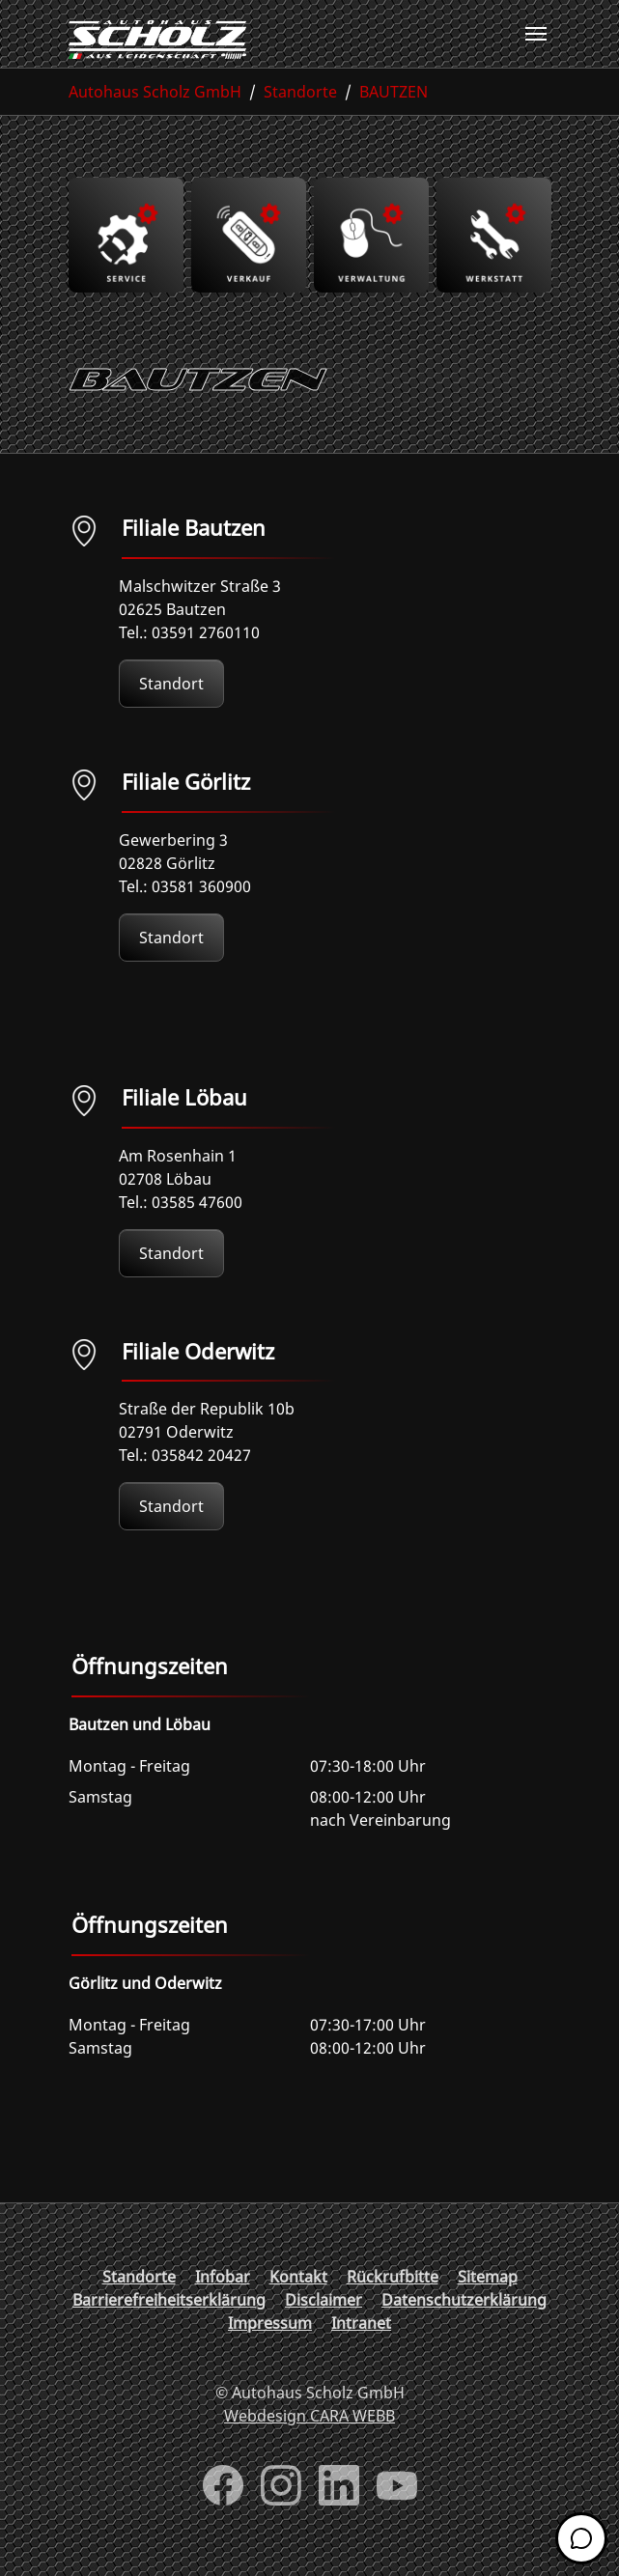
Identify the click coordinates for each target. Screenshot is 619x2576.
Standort (171, 683)
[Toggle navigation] (536, 33)
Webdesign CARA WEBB (309, 2415)
